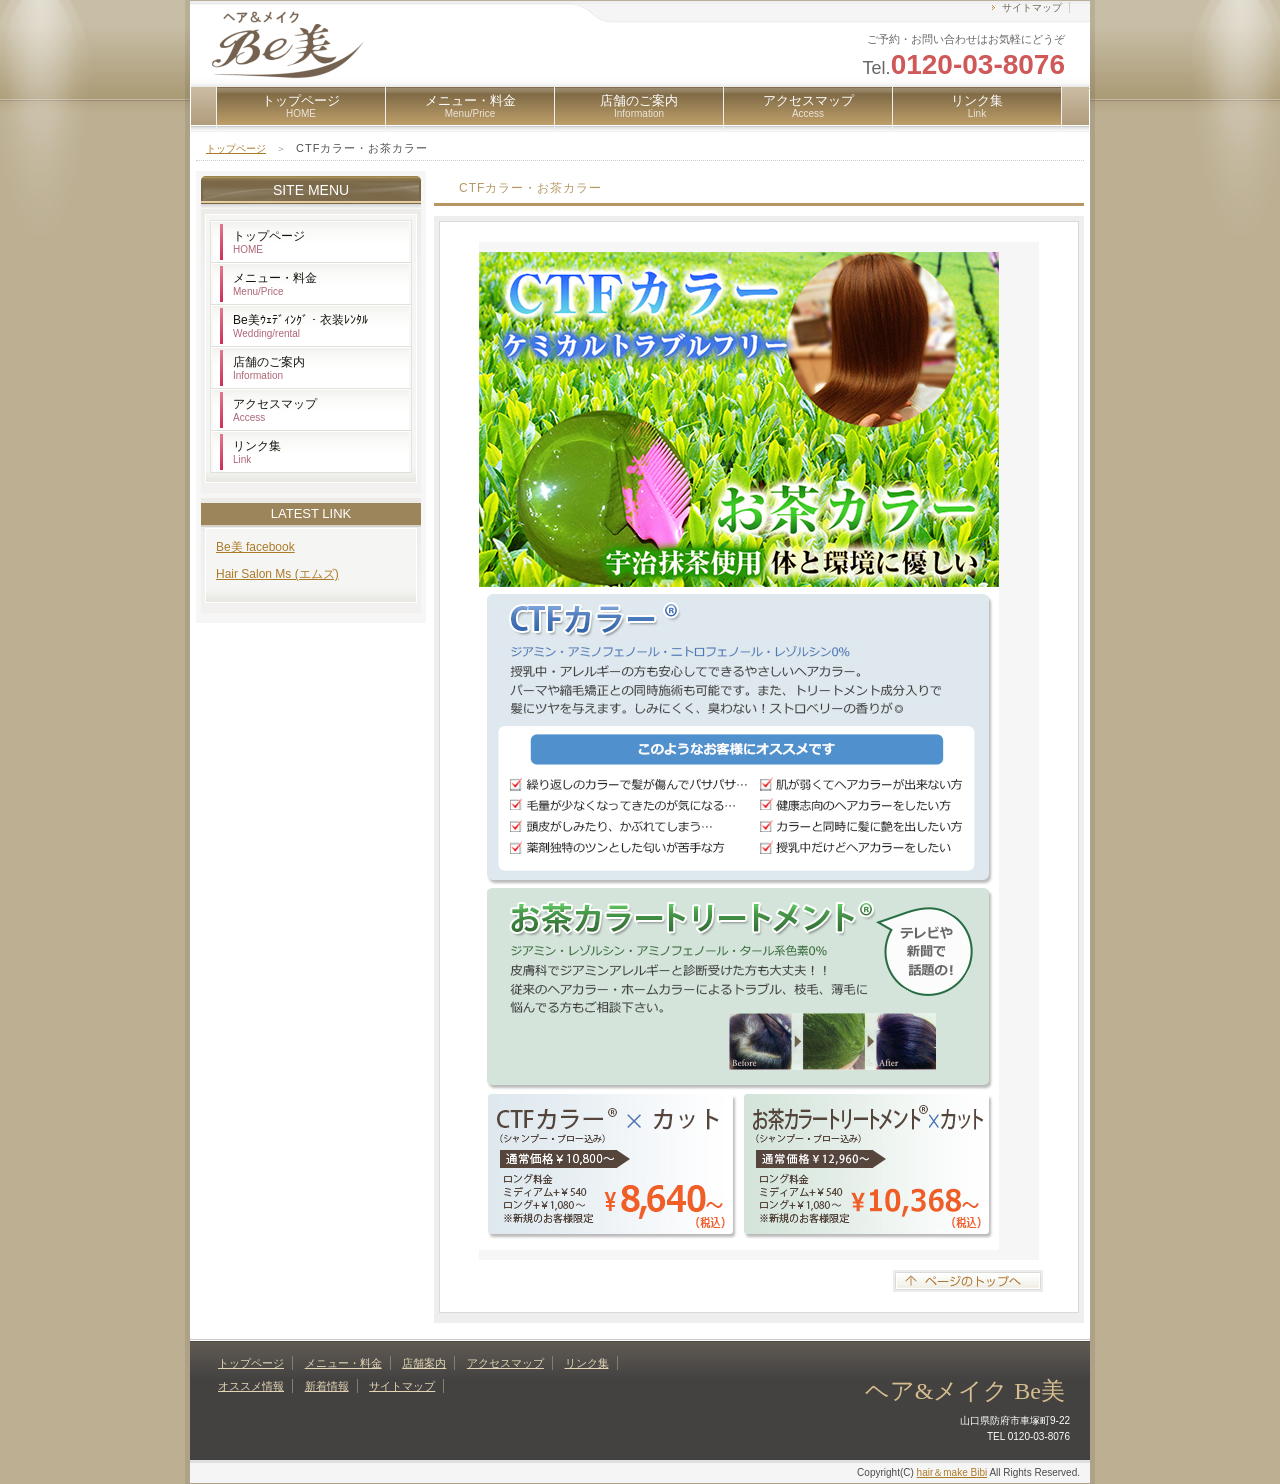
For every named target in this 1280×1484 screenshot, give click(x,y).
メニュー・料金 (470, 106)
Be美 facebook (255, 547)
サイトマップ (1032, 7)
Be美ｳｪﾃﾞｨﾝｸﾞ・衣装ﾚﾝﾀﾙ (300, 326)
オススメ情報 (251, 1386)
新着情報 (327, 1386)
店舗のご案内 (639, 106)
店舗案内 (424, 1363)
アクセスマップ (808, 106)
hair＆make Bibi (952, 1472)
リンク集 (977, 106)
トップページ (301, 106)
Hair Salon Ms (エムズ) (277, 574)
